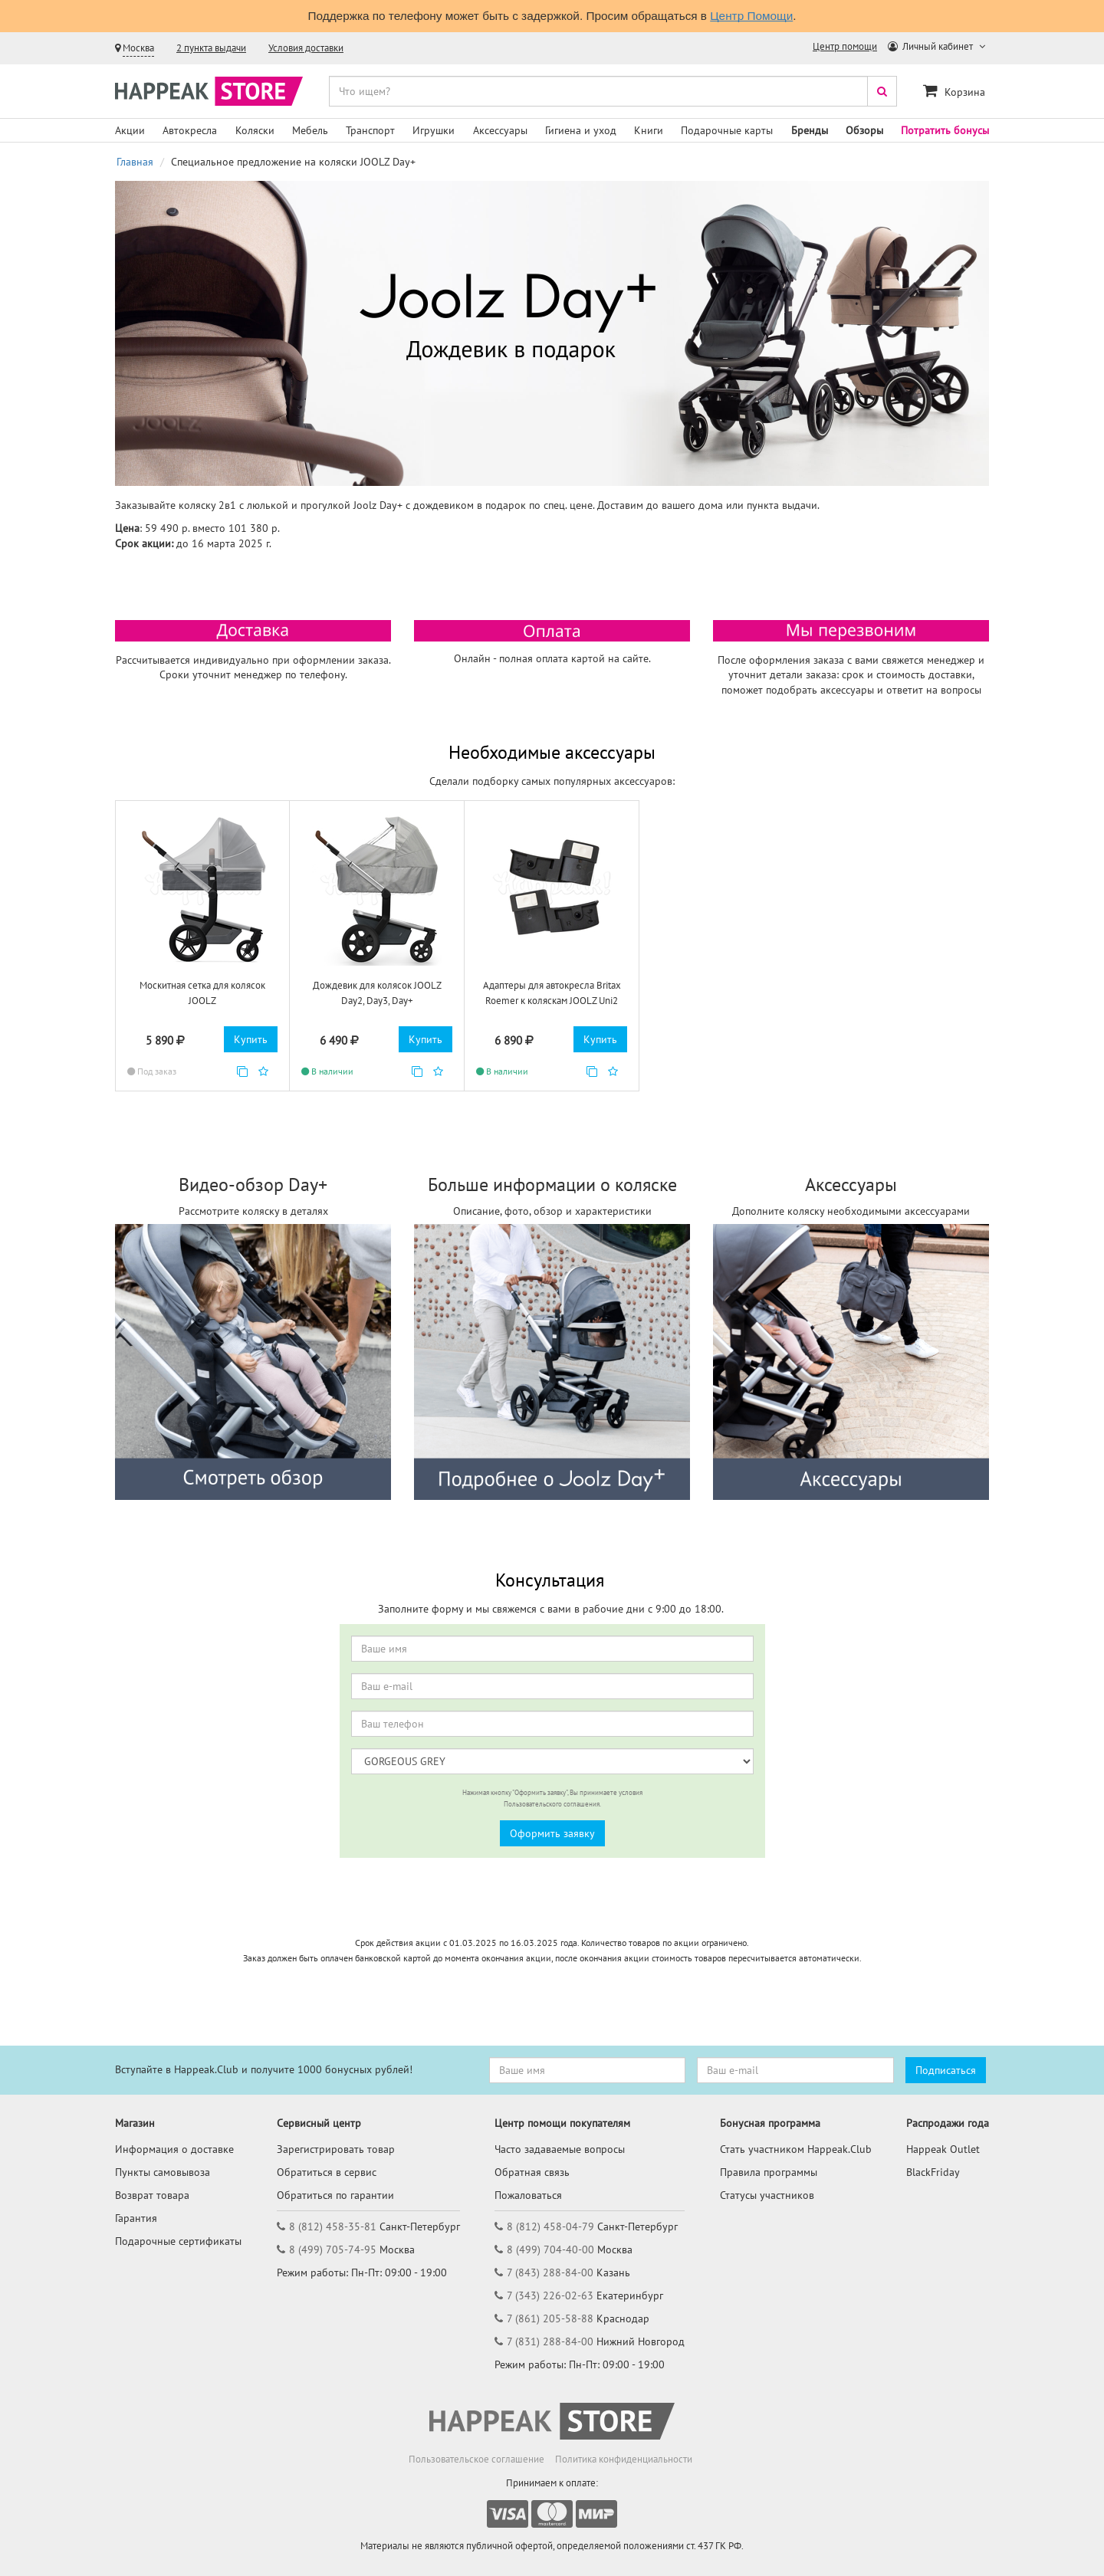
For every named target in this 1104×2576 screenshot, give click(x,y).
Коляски (254, 130)
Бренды (809, 130)
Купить (251, 1039)
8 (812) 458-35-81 (332, 2226)
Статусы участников (767, 2195)
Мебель (310, 130)
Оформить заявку (552, 1833)
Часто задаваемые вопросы (560, 2149)
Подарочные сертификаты (178, 2241)
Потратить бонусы (945, 130)
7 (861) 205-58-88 (550, 2318)
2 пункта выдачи (211, 47)
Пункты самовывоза (162, 2172)
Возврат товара (152, 2195)
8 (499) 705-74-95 (332, 2249)
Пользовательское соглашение (476, 2459)
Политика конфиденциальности (623, 2459)
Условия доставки (305, 47)
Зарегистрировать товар (336, 2149)
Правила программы (768, 2172)
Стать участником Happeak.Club (796, 2149)
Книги (648, 130)
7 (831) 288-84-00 (550, 2341)
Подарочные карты (727, 130)
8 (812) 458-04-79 (550, 2226)
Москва (138, 47)
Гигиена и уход (580, 130)
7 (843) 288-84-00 (550, 2272)
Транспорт (370, 130)
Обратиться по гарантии (335, 2195)
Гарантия (136, 2218)
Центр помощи (845, 46)
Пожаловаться (528, 2195)
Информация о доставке (174, 2149)
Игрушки (433, 130)
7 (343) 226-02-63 (550, 2295)
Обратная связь (532, 2172)
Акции (130, 130)
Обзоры (864, 130)
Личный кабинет (931, 46)
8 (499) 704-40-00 (550, 2249)
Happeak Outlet (943, 2149)
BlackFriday (933, 2172)
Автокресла (190, 130)
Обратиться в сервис (326, 2172)
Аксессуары (500, 130)
